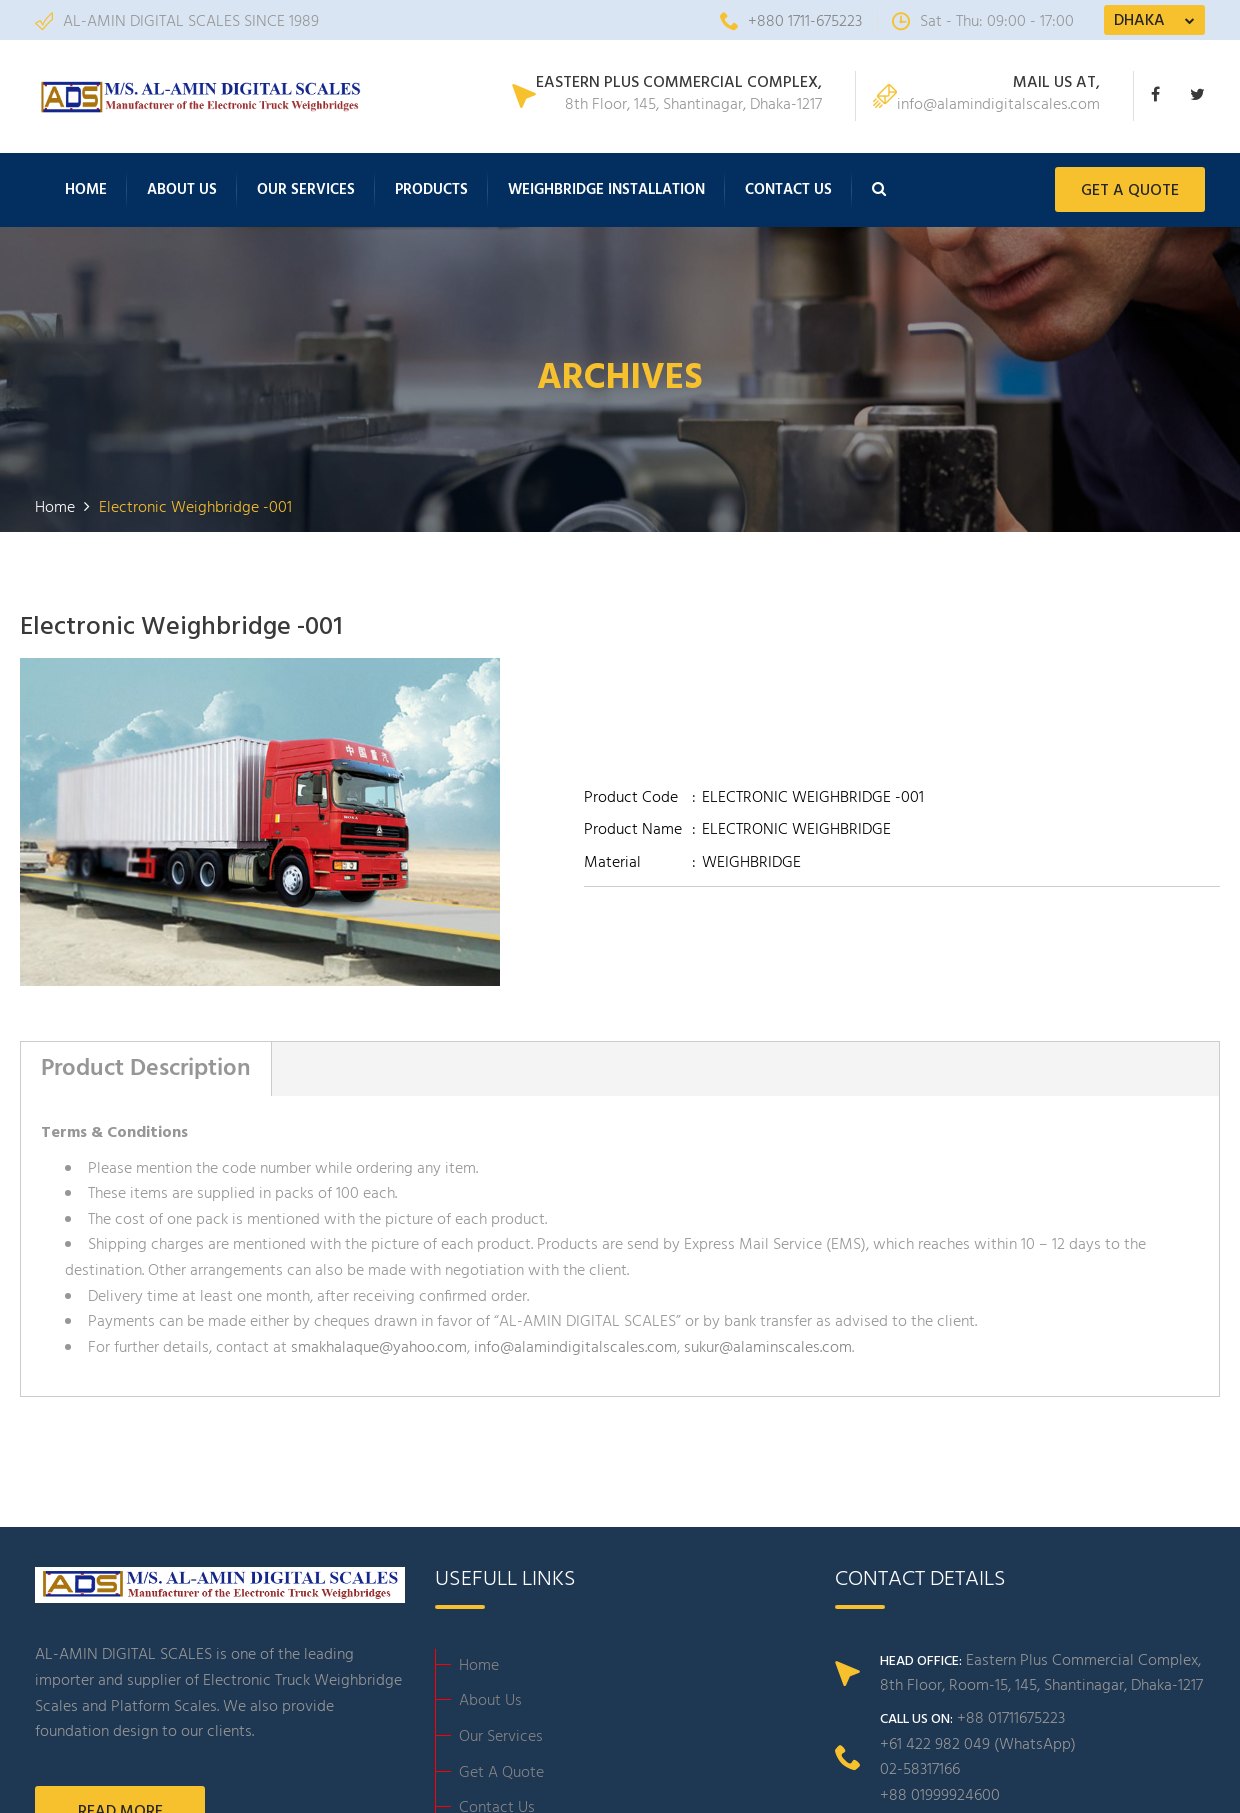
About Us (182, 192)
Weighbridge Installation (606, 192)
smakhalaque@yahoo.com (379, 1350)
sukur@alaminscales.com (768, 1350)
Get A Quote (501, 1775)
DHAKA (1139, 21)
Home (86, 192)
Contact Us (788, 192)
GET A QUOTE (1130, 193)
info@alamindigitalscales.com (575, 1350)
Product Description (146, 1071)
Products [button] (431, 192)
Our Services (306, 192)
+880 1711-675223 (791, 22)
